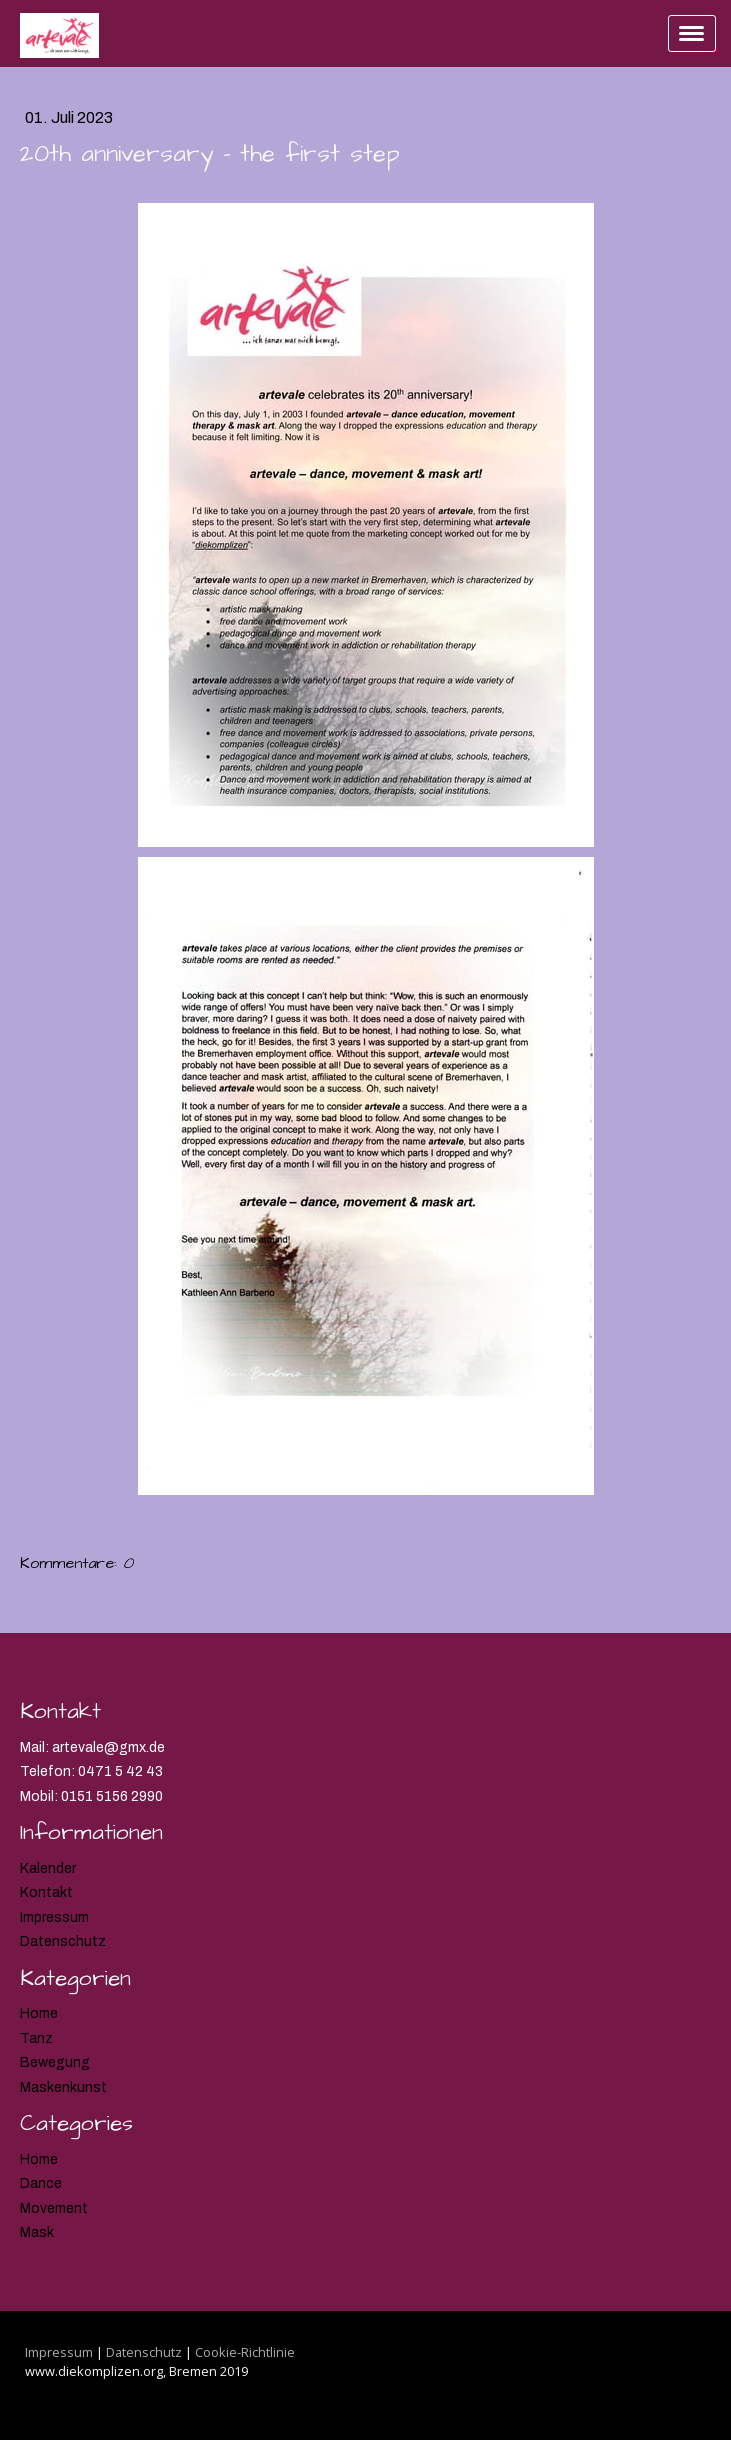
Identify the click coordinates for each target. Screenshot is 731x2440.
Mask (37, 2232)
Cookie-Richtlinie (245, 2352)
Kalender (48, 1868)
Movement (54, 2208)
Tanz (36, 2038)
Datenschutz (63, 1941)
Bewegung (55, 2062)
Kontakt (46, 1892)
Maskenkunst (63, 2087)
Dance (41, 2183)
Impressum (54, 1917)
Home (39, 2013)
